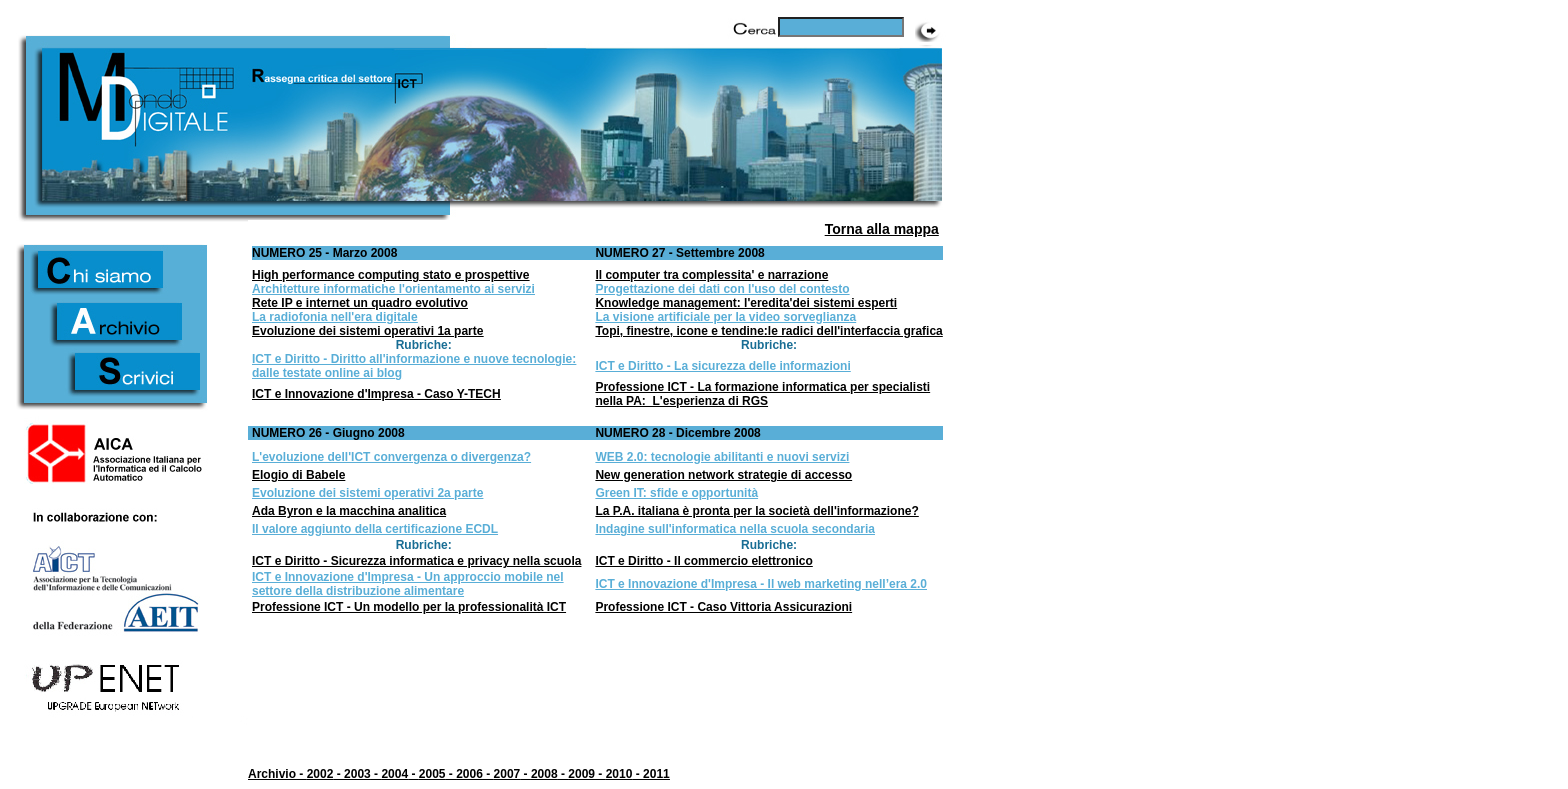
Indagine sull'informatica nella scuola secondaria (735, 529)
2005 (432, 774)
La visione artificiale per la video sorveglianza (725, 317)
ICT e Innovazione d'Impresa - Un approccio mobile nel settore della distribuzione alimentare (408, 584)
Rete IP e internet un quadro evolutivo (360, 303)
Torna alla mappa (882, 229)
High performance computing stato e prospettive (390, 275)
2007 (507, 774)
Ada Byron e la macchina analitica (349, 511)
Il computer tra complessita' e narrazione (711, 275)
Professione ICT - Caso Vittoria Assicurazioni (723, 607)
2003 (357, 774)
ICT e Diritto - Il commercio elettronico (703, 561)
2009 (581, 774)
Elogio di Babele (298, 475)
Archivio (272, 774)
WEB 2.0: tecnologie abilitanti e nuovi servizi (722, 457)
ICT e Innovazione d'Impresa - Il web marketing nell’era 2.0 (761, 584)
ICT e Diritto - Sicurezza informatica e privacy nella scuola (416, 561)
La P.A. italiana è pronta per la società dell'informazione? (756, 511)
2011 (656, 774)
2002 (320, 774)
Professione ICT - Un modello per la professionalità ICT (409, 607)
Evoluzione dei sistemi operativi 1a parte (367, 331)
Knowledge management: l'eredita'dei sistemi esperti (746, 303)
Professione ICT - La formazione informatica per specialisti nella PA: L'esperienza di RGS (762, 394)
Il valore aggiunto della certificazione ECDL (375, 529)
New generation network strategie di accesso (723, 475)
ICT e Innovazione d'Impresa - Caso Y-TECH (376, 394)
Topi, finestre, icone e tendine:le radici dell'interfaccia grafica (768, 331)
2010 (619, 774)
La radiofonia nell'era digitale (335, 317)
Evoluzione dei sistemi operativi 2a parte (367, 493)
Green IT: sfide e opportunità (676, 493)
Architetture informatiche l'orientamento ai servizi (393, 289)
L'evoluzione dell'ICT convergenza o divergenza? (391, 457)
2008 (544, 774)
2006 (469, 774)
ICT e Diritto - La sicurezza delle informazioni (722, 366)
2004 (394, 774)
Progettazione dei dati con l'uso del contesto (722, 289)
